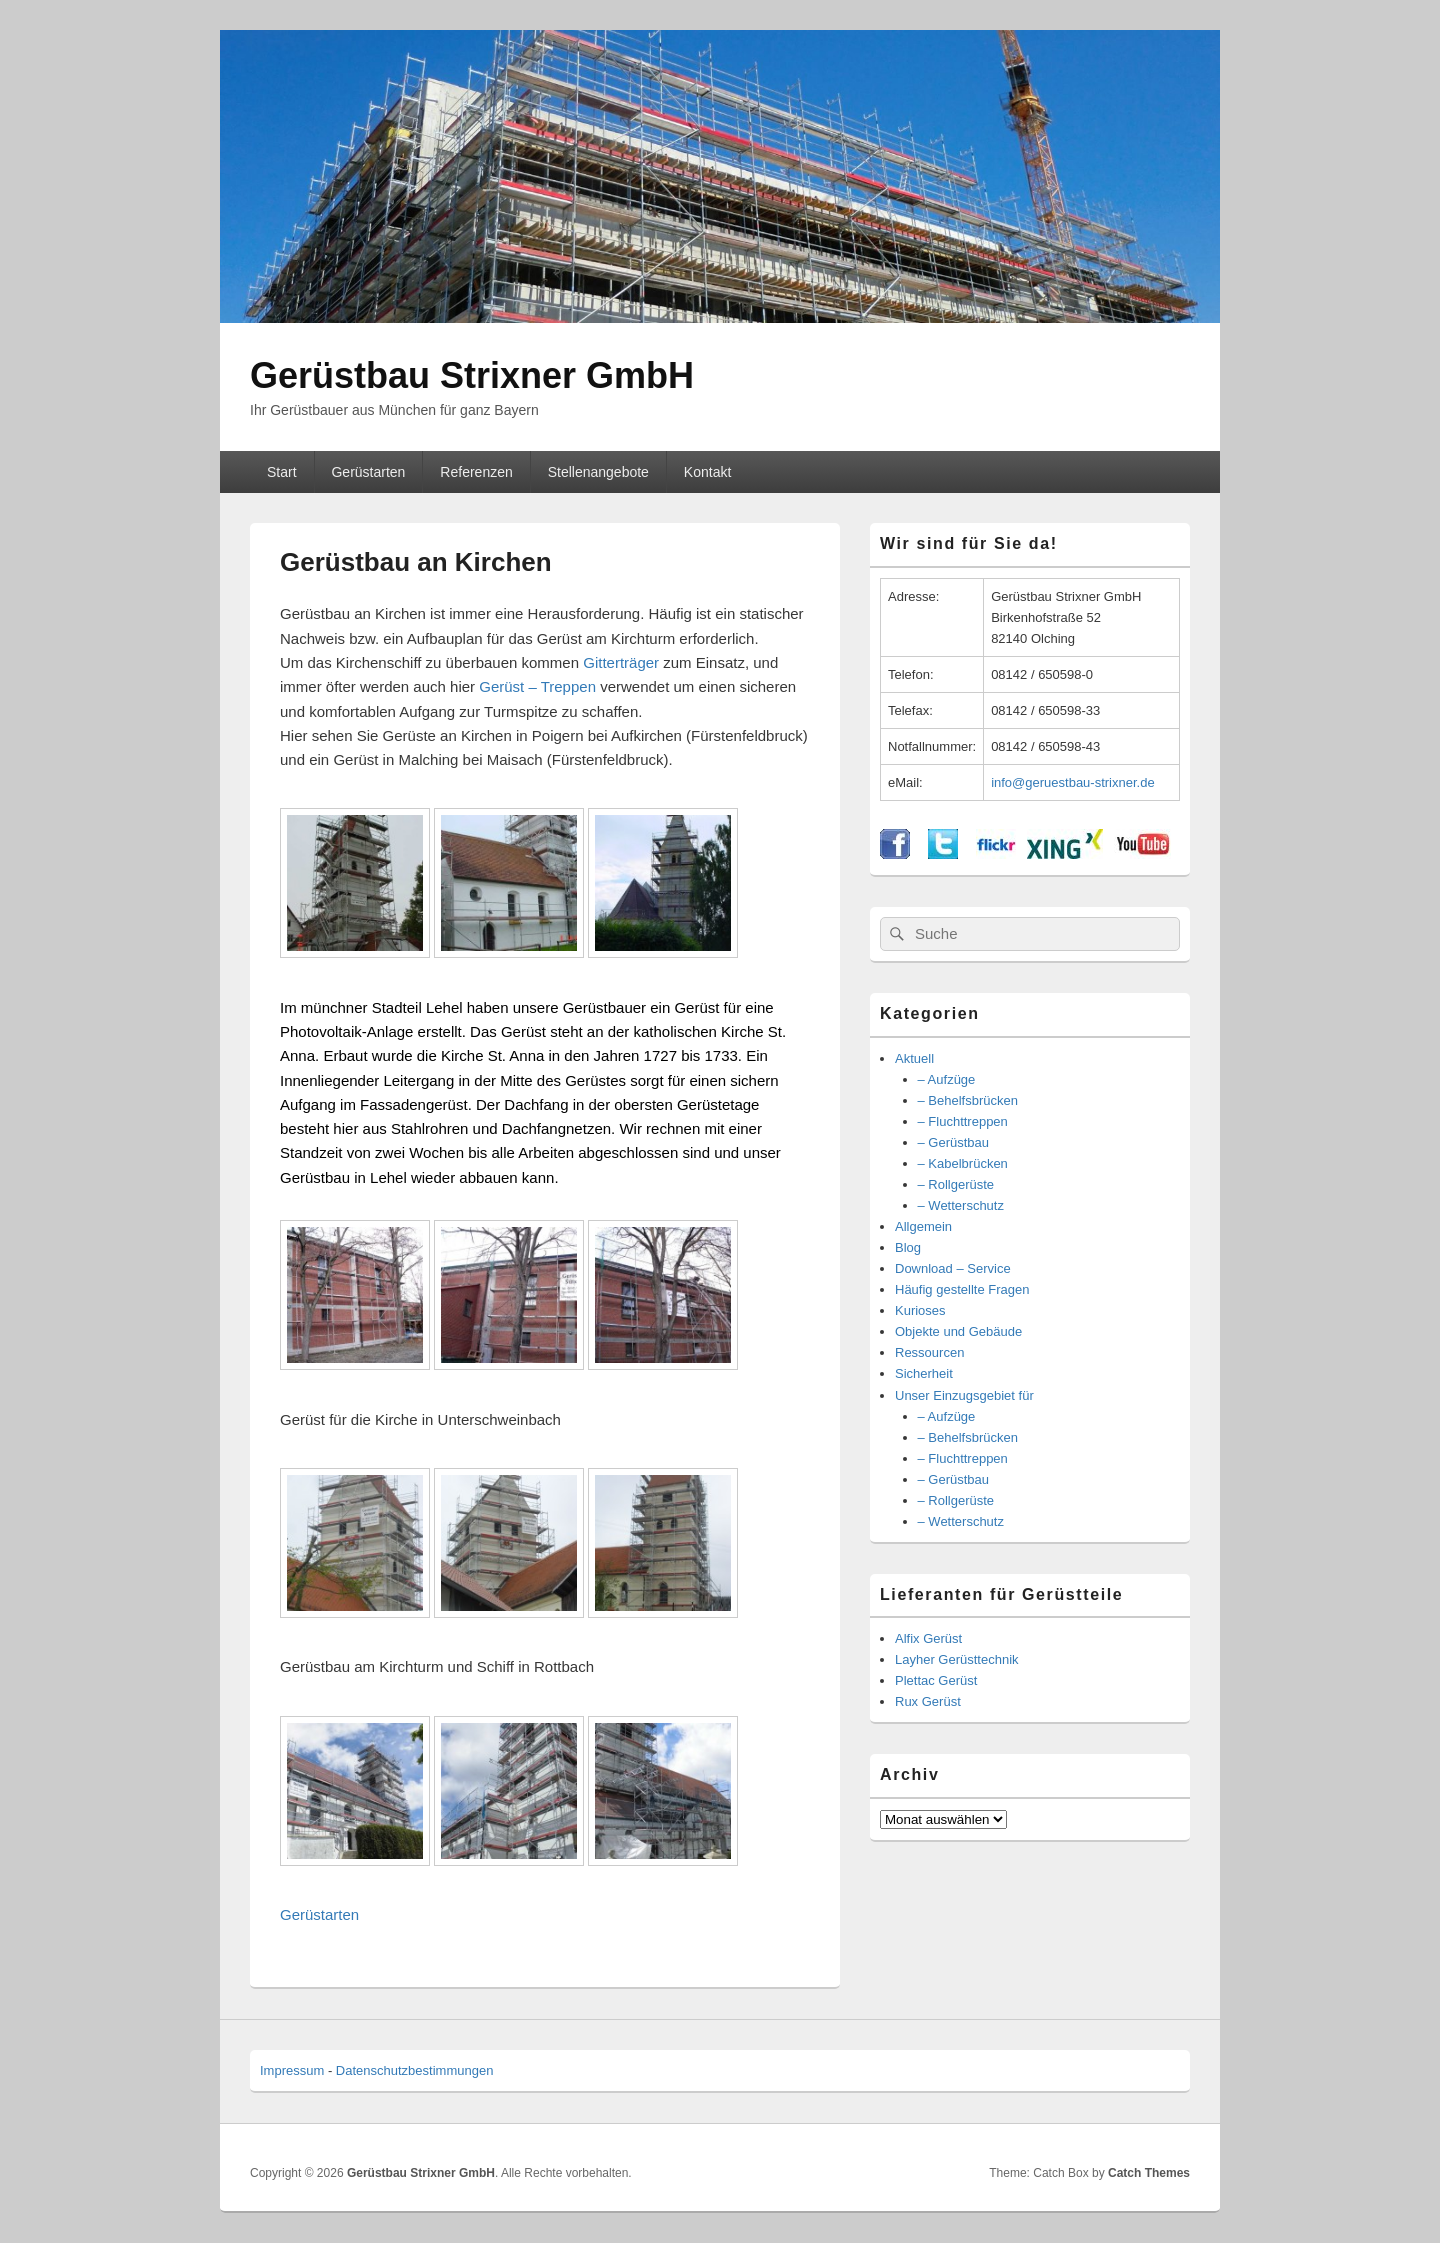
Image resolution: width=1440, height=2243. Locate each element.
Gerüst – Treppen (539, 686)
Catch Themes (1149, 2173)
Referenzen (476, 472)
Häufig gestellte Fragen (962, 1289)
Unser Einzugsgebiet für (964, 1395)
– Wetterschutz (961, 1205)
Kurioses (920, 1310)
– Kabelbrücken (963, 1163)
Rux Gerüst (928, 1701)
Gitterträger (621, 662)
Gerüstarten (368, 472)
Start (282, 472)
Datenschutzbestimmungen (415, 2070)
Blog (908, 1247)
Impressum (292, 2070)
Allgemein (923, 1226)
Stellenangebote (598, 472)
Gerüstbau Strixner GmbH (472, 375)
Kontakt (707, 472)
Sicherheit (924, 1373)
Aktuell (914, 1058)
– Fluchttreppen (963, 1121)
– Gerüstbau (954, 1142)
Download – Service (953, 1268)
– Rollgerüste (956, 1184)
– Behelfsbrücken (968, 1100)
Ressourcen (929, 1352)
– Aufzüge (947, 1079)
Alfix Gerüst (928, 1638)
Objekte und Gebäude (958, 1331)
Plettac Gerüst (936, 1680)
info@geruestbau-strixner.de (1073, 782)
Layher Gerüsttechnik (957, 1659)
